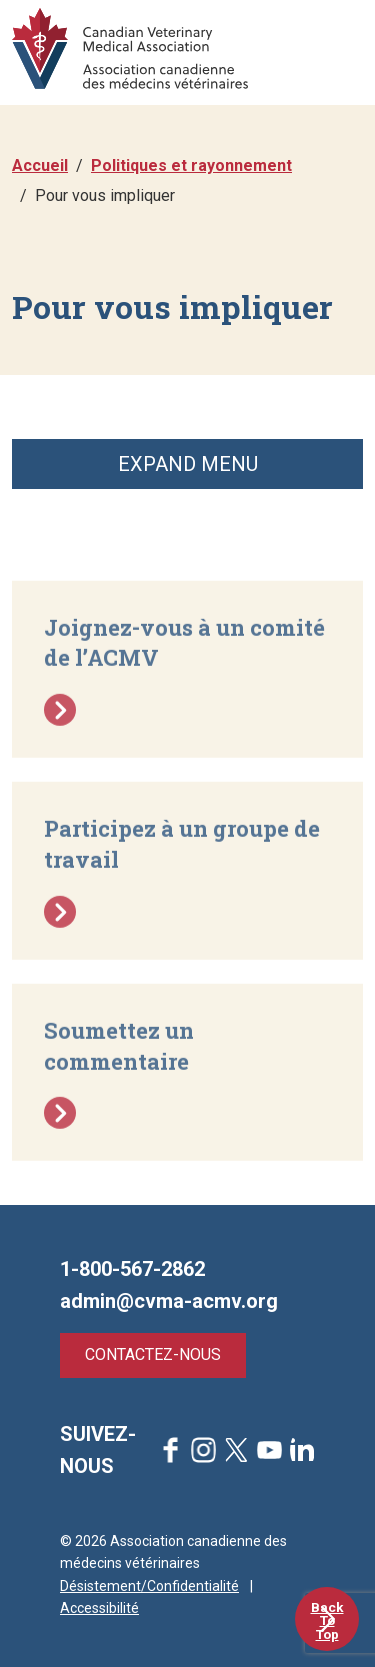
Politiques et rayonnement (191, 165)
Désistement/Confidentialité (149, 1586)
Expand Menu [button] (188, 464)
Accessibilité (99, 1608)
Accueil (40, 165)
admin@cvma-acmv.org (169, 1301)
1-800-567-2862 (132, 1269)
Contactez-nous (153, 1354)
